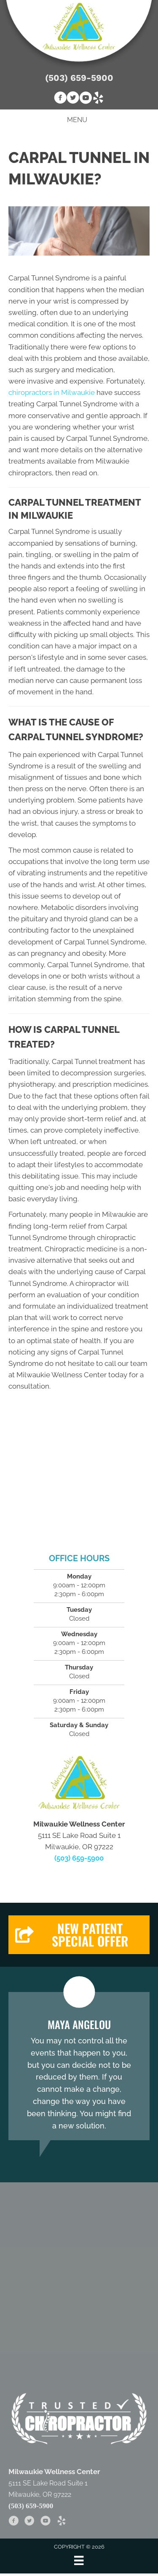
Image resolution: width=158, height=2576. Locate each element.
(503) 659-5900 (79, 77)
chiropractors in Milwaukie (51, 392)
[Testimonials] (79, 2066)
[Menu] (79, 2560)
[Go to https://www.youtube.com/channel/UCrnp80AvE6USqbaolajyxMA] (85, 99)
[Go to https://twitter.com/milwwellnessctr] (73, 99)
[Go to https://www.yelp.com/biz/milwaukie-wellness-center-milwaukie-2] (98, 99)
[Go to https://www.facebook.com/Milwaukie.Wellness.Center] (60, 99)
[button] (79, 1934)
